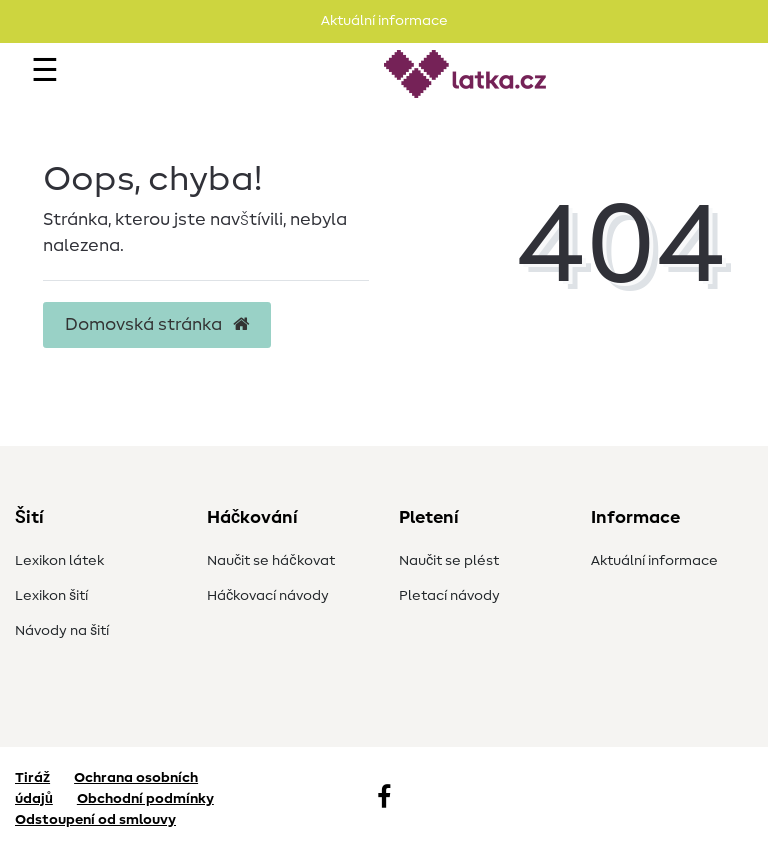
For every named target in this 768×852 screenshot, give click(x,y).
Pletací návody (449, 596)
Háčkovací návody (268, 596)
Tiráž (32, 778)
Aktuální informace (654, 561)
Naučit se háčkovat (271, 561)
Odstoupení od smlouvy (95, 820)
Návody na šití (62, 631)
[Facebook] (384, 799)
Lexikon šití (51, 596)
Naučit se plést (449, 561)
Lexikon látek (59, 561)
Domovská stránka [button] (157, 325)
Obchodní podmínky (145, 799)
